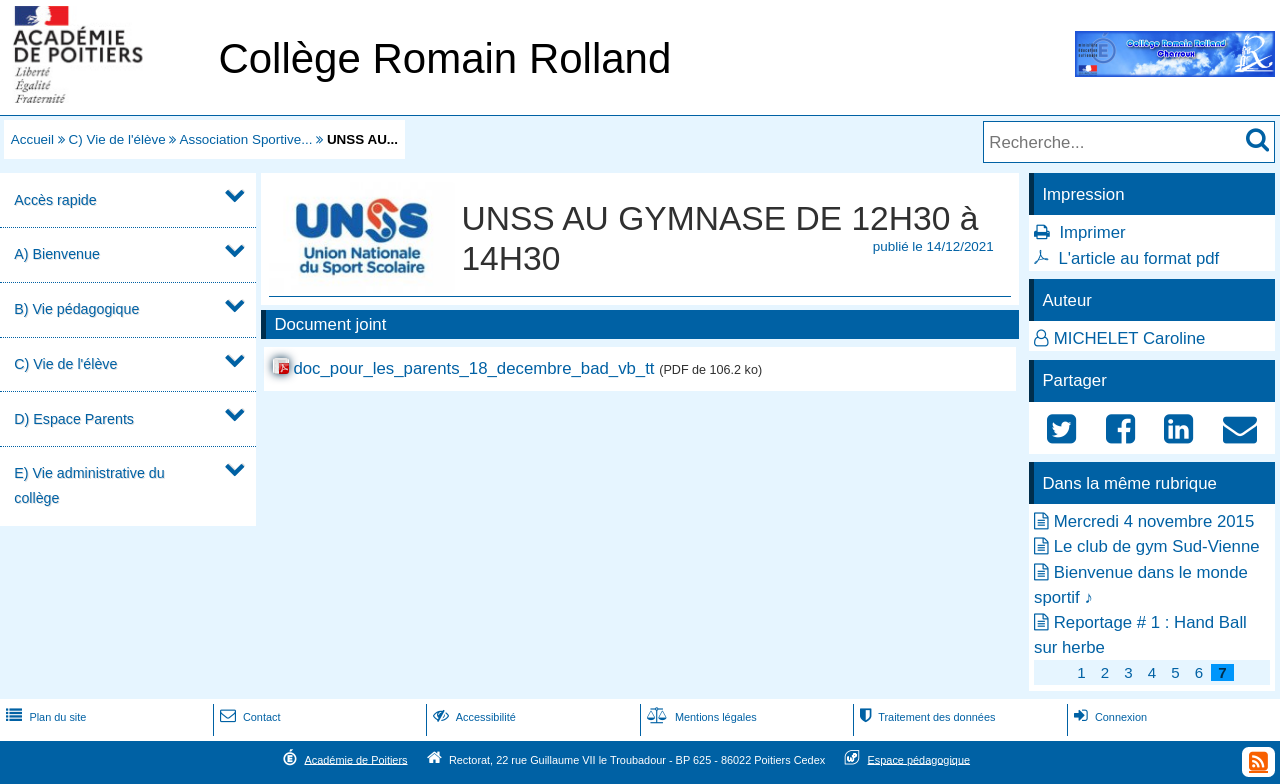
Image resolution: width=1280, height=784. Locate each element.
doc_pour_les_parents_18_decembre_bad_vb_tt (473, 368)
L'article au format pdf (1138, 258)
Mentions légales (700, 717)
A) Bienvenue (57, 254)
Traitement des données (925, 717)
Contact (248, 717)
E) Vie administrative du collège (89, 485)
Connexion (1108, 717)
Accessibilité (472, 717)
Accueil (32, 139)
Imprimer (1092, 232)
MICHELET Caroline (1130, 338)
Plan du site (44, 717)
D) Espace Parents (74, 419)
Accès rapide (55, 200)
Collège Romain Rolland (444, 58)
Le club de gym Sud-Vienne (1157, 546)
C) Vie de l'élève (117, 139)
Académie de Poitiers (355, 759)
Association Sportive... (245, 139)
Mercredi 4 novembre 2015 (1154, 521)
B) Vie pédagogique (76, 309)
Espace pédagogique (919, 759)
